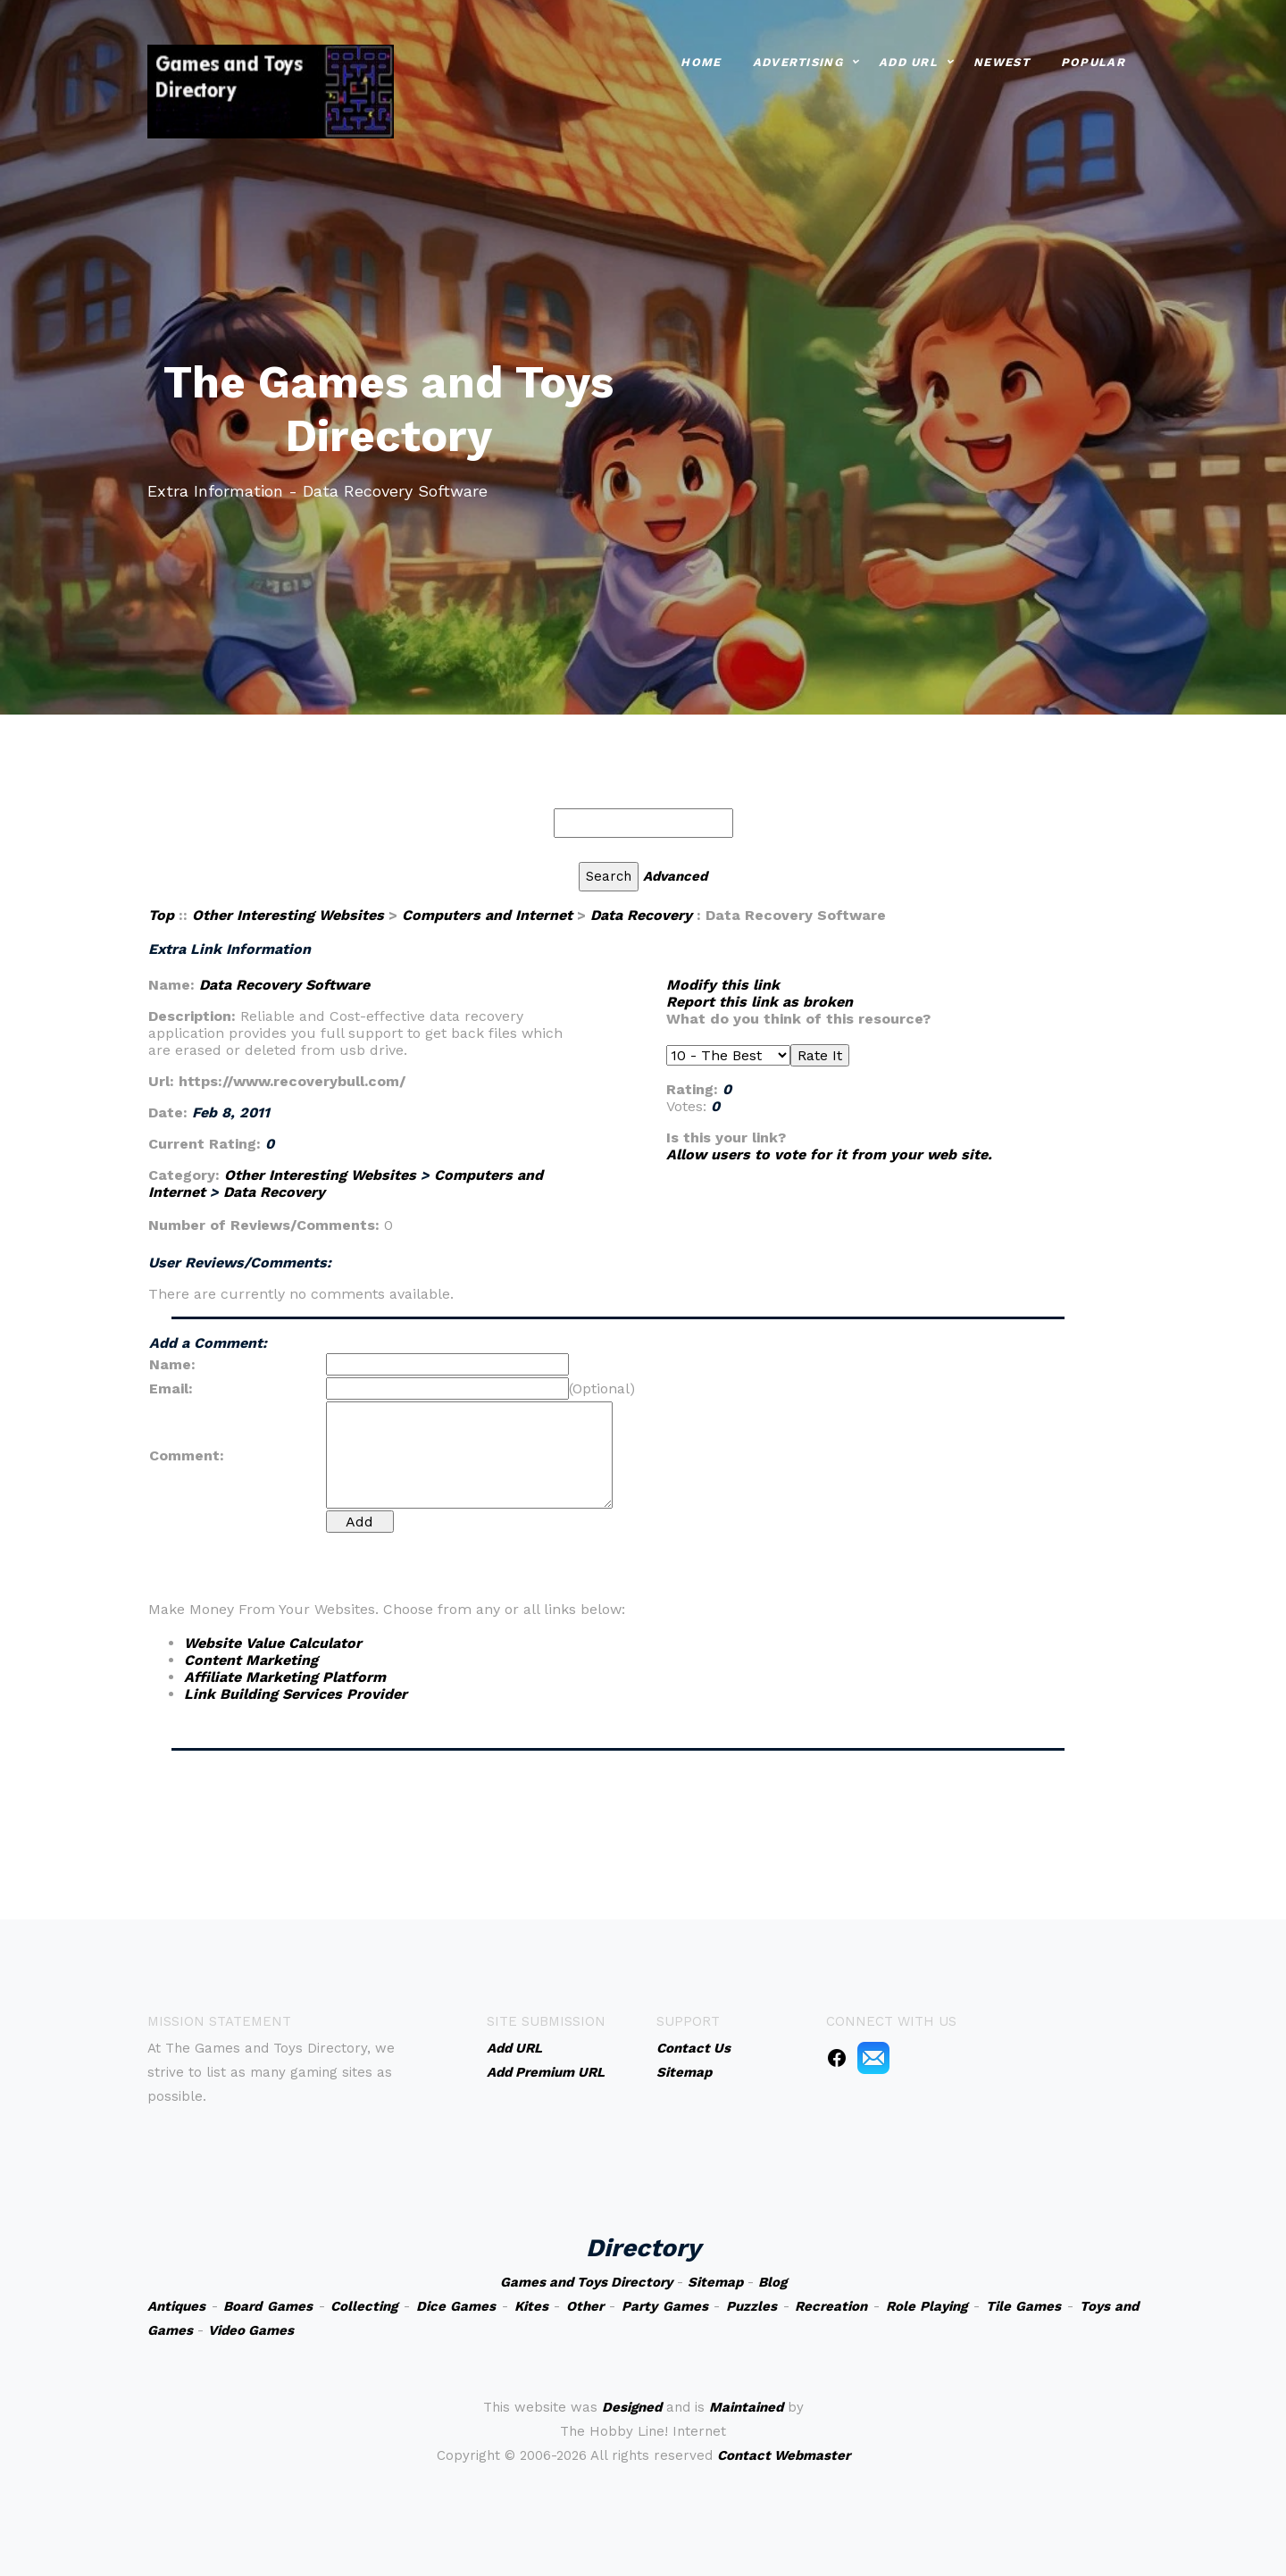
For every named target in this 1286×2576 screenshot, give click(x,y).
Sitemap (715, 2282)
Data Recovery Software (284, 984)
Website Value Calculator (273, 1643)
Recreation (831, 2306)
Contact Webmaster (783, 2455)
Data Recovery (641, 915)
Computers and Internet (487, 915)
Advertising (798, 60)
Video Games (251, 2330)
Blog (772, 2282)
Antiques (176, 2306)
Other (585, 2306)
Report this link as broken (759, 1001)
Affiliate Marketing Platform (285, 1677)
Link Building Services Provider (295, 1693)
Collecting (363, 2306)
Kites (531, 2306)
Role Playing (927, 2306)
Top (161, 915)
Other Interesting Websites (288, 915)
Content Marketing (251, 1660)
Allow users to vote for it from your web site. (829, 1154)
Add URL (908, 60)
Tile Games (1024, 2306)
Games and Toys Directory (586, 2282)
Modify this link (723, 984)
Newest (1001, 60)
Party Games (665, 2306)
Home (701, 60)
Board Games (268, 2306)
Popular (1093, 60)
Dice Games (456, 2306)
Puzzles (751, 2306)
